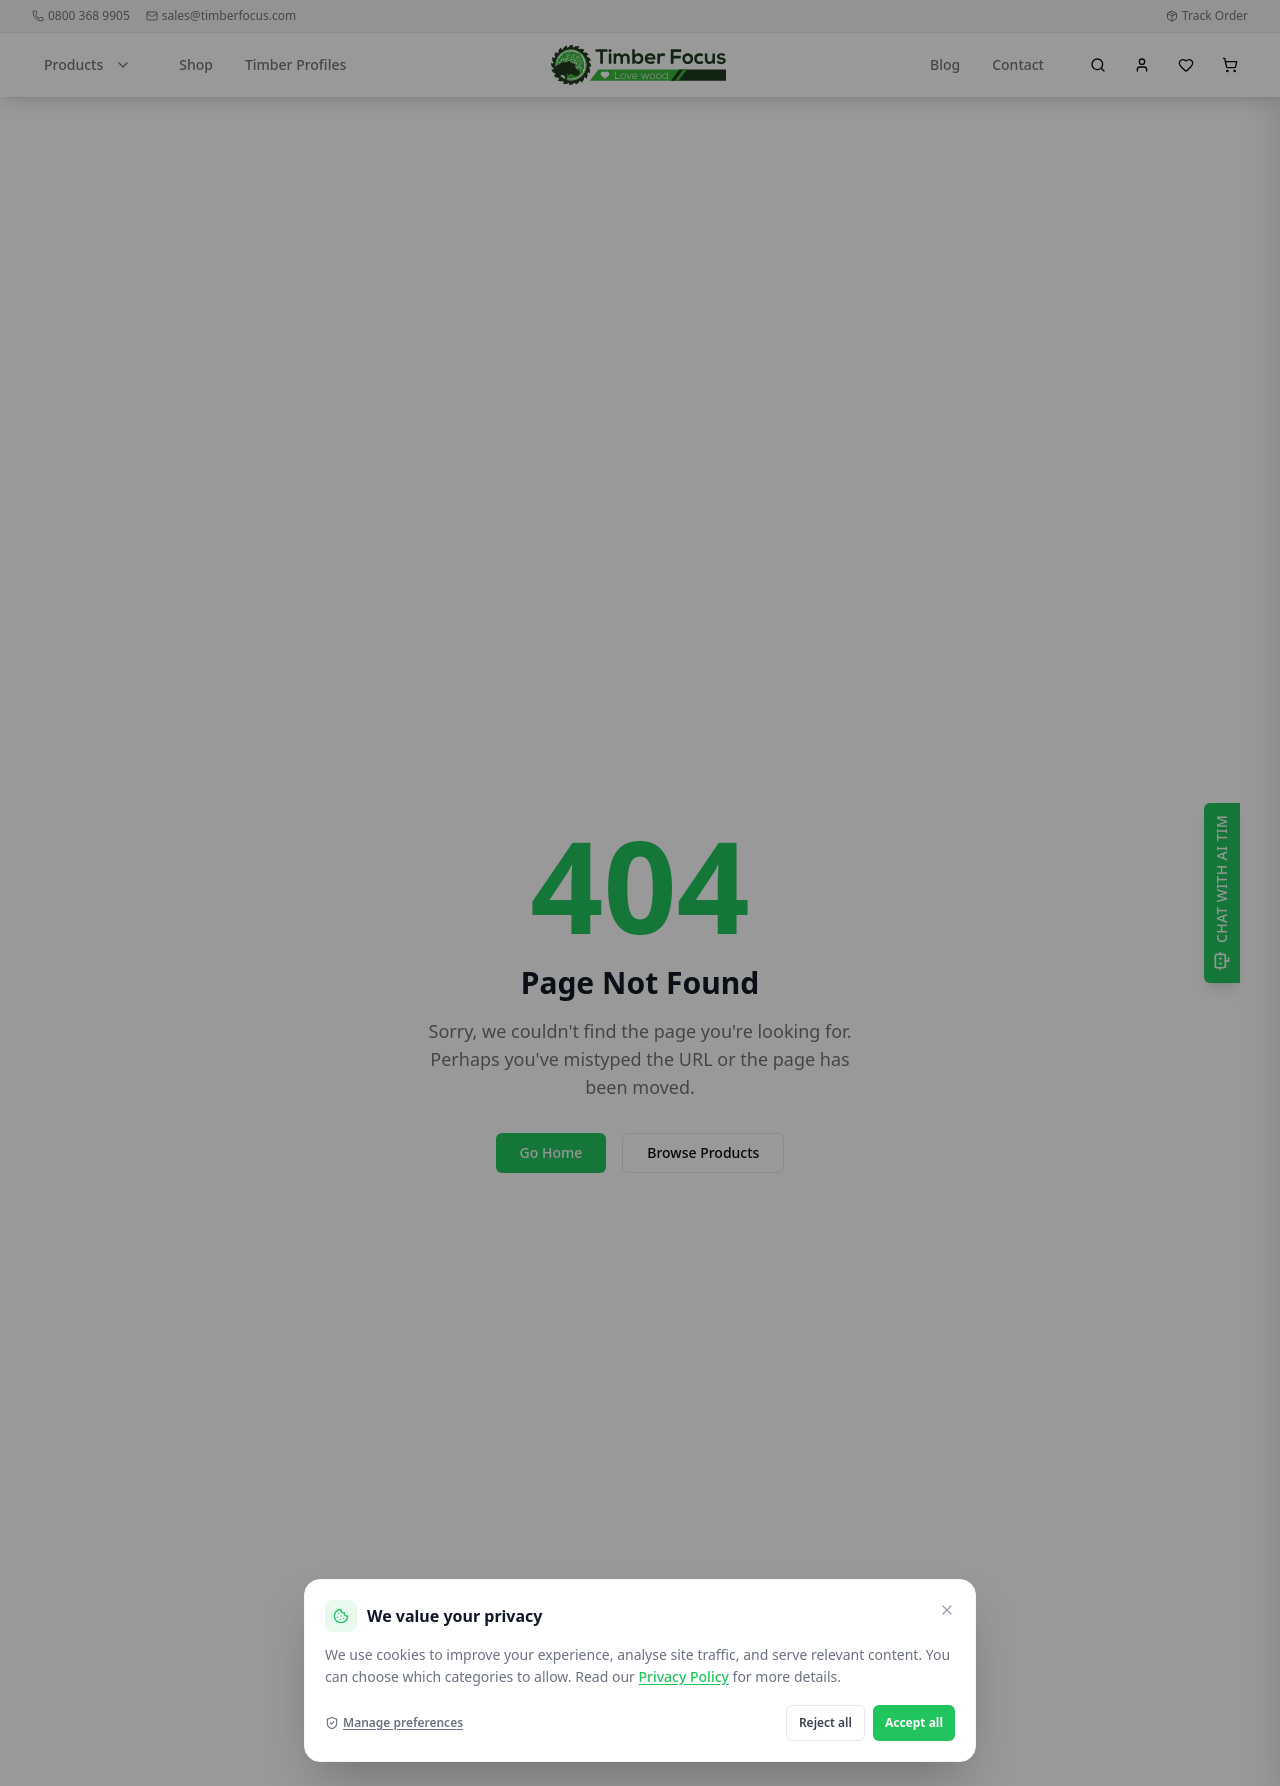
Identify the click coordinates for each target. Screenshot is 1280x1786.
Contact (1018, 64)
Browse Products (703, 1152)
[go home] (638, 65)
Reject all (825, 1722)
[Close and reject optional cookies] (947, 1610)
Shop (196, 64)
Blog (945, 64)
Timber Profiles (295, 64)
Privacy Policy (683, 1676)
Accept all (914, 1722)
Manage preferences (394, 1723)
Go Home (551, 1152)
